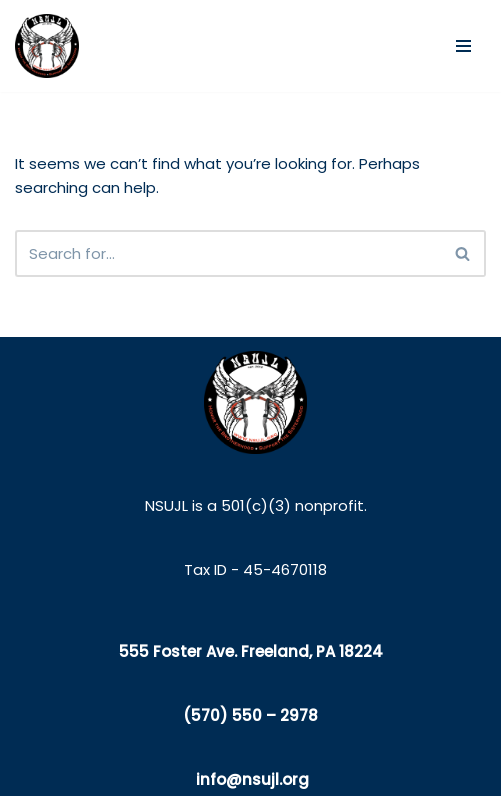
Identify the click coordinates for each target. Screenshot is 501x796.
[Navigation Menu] (463, 46)
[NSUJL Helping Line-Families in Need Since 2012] (47, 46)
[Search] (228, 253)
